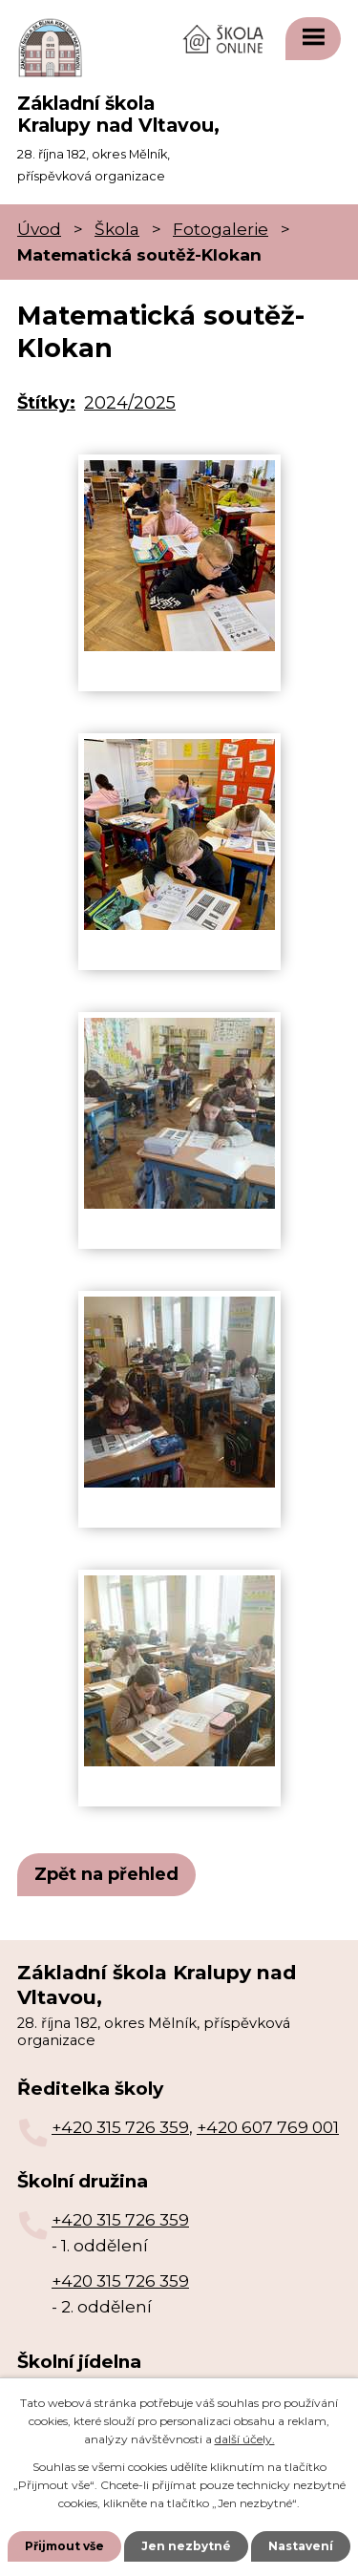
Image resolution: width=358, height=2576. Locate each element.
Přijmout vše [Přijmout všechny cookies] (64, 2546)
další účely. (245, 2439)
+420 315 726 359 (120, 2127)
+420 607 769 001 (268, 2127)
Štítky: (46, 402)
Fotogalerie (220, 229)
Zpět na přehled (106, 1874)
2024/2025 (130, 402)
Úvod (39, 229)
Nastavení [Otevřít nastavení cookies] (300, 2546)
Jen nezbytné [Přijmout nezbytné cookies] (186, 2546)
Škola (117, 229)
